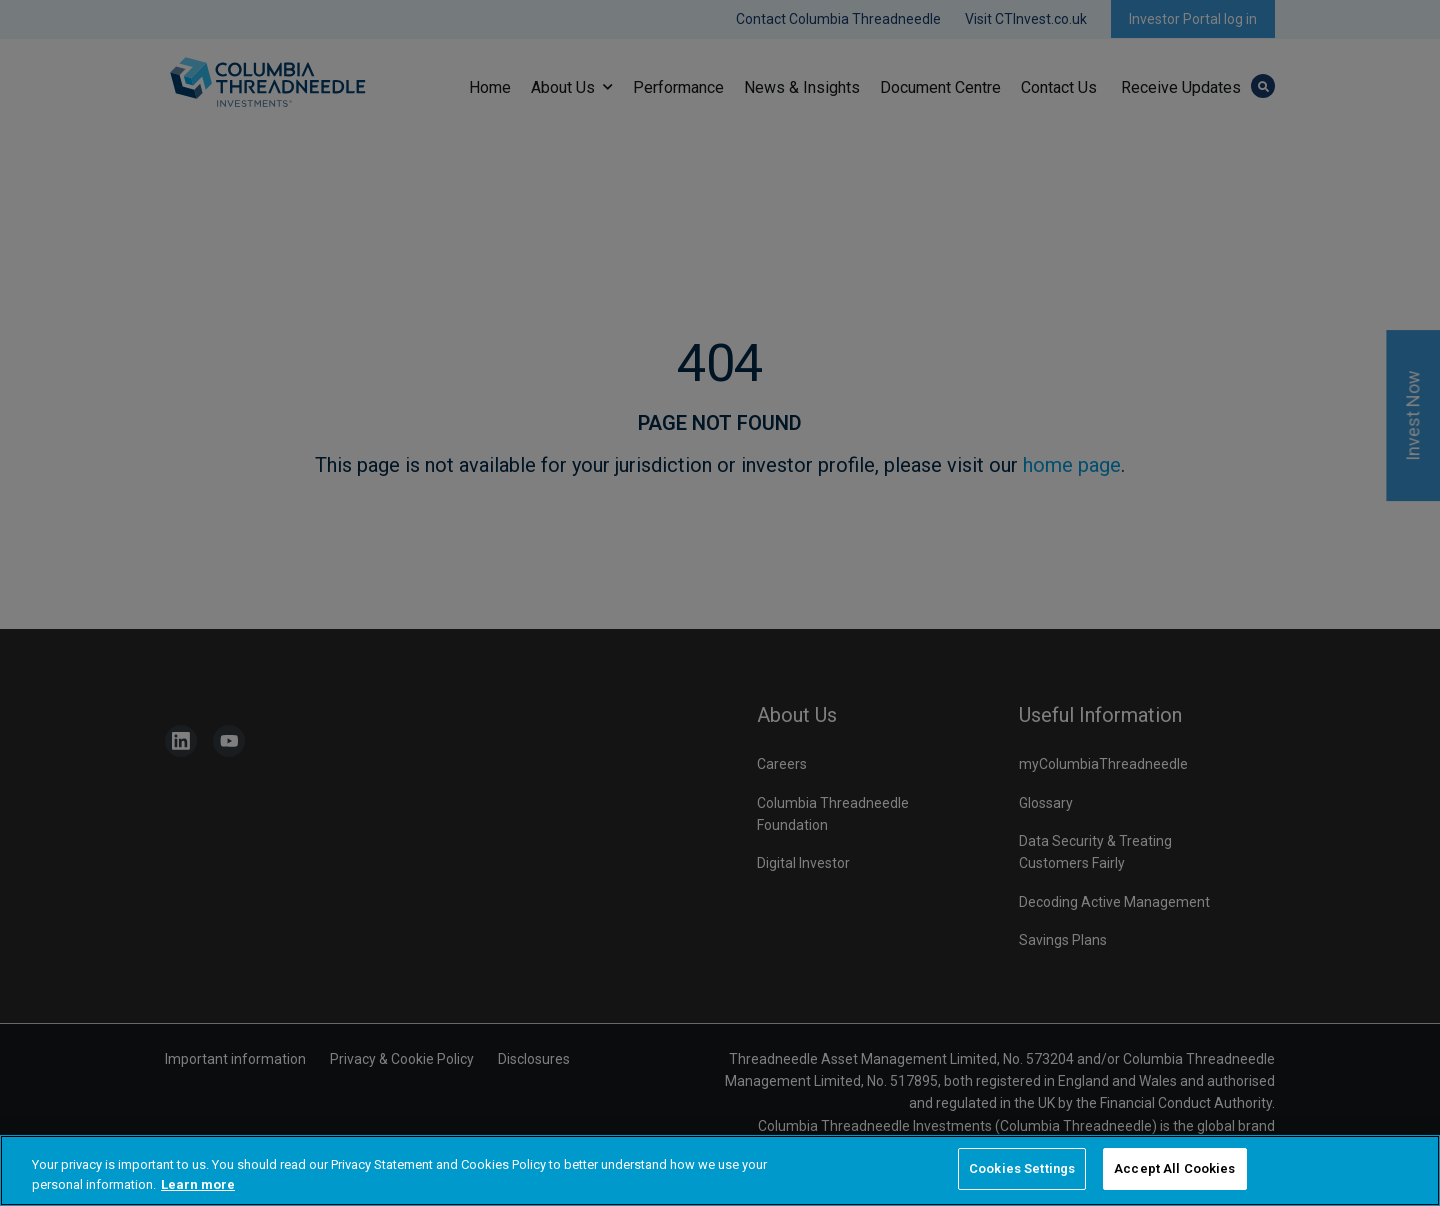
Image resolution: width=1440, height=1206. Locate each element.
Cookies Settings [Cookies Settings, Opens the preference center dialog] (1022, 1170)
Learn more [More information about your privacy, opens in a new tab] (198, 1185)
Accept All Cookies (1174, 1170)
